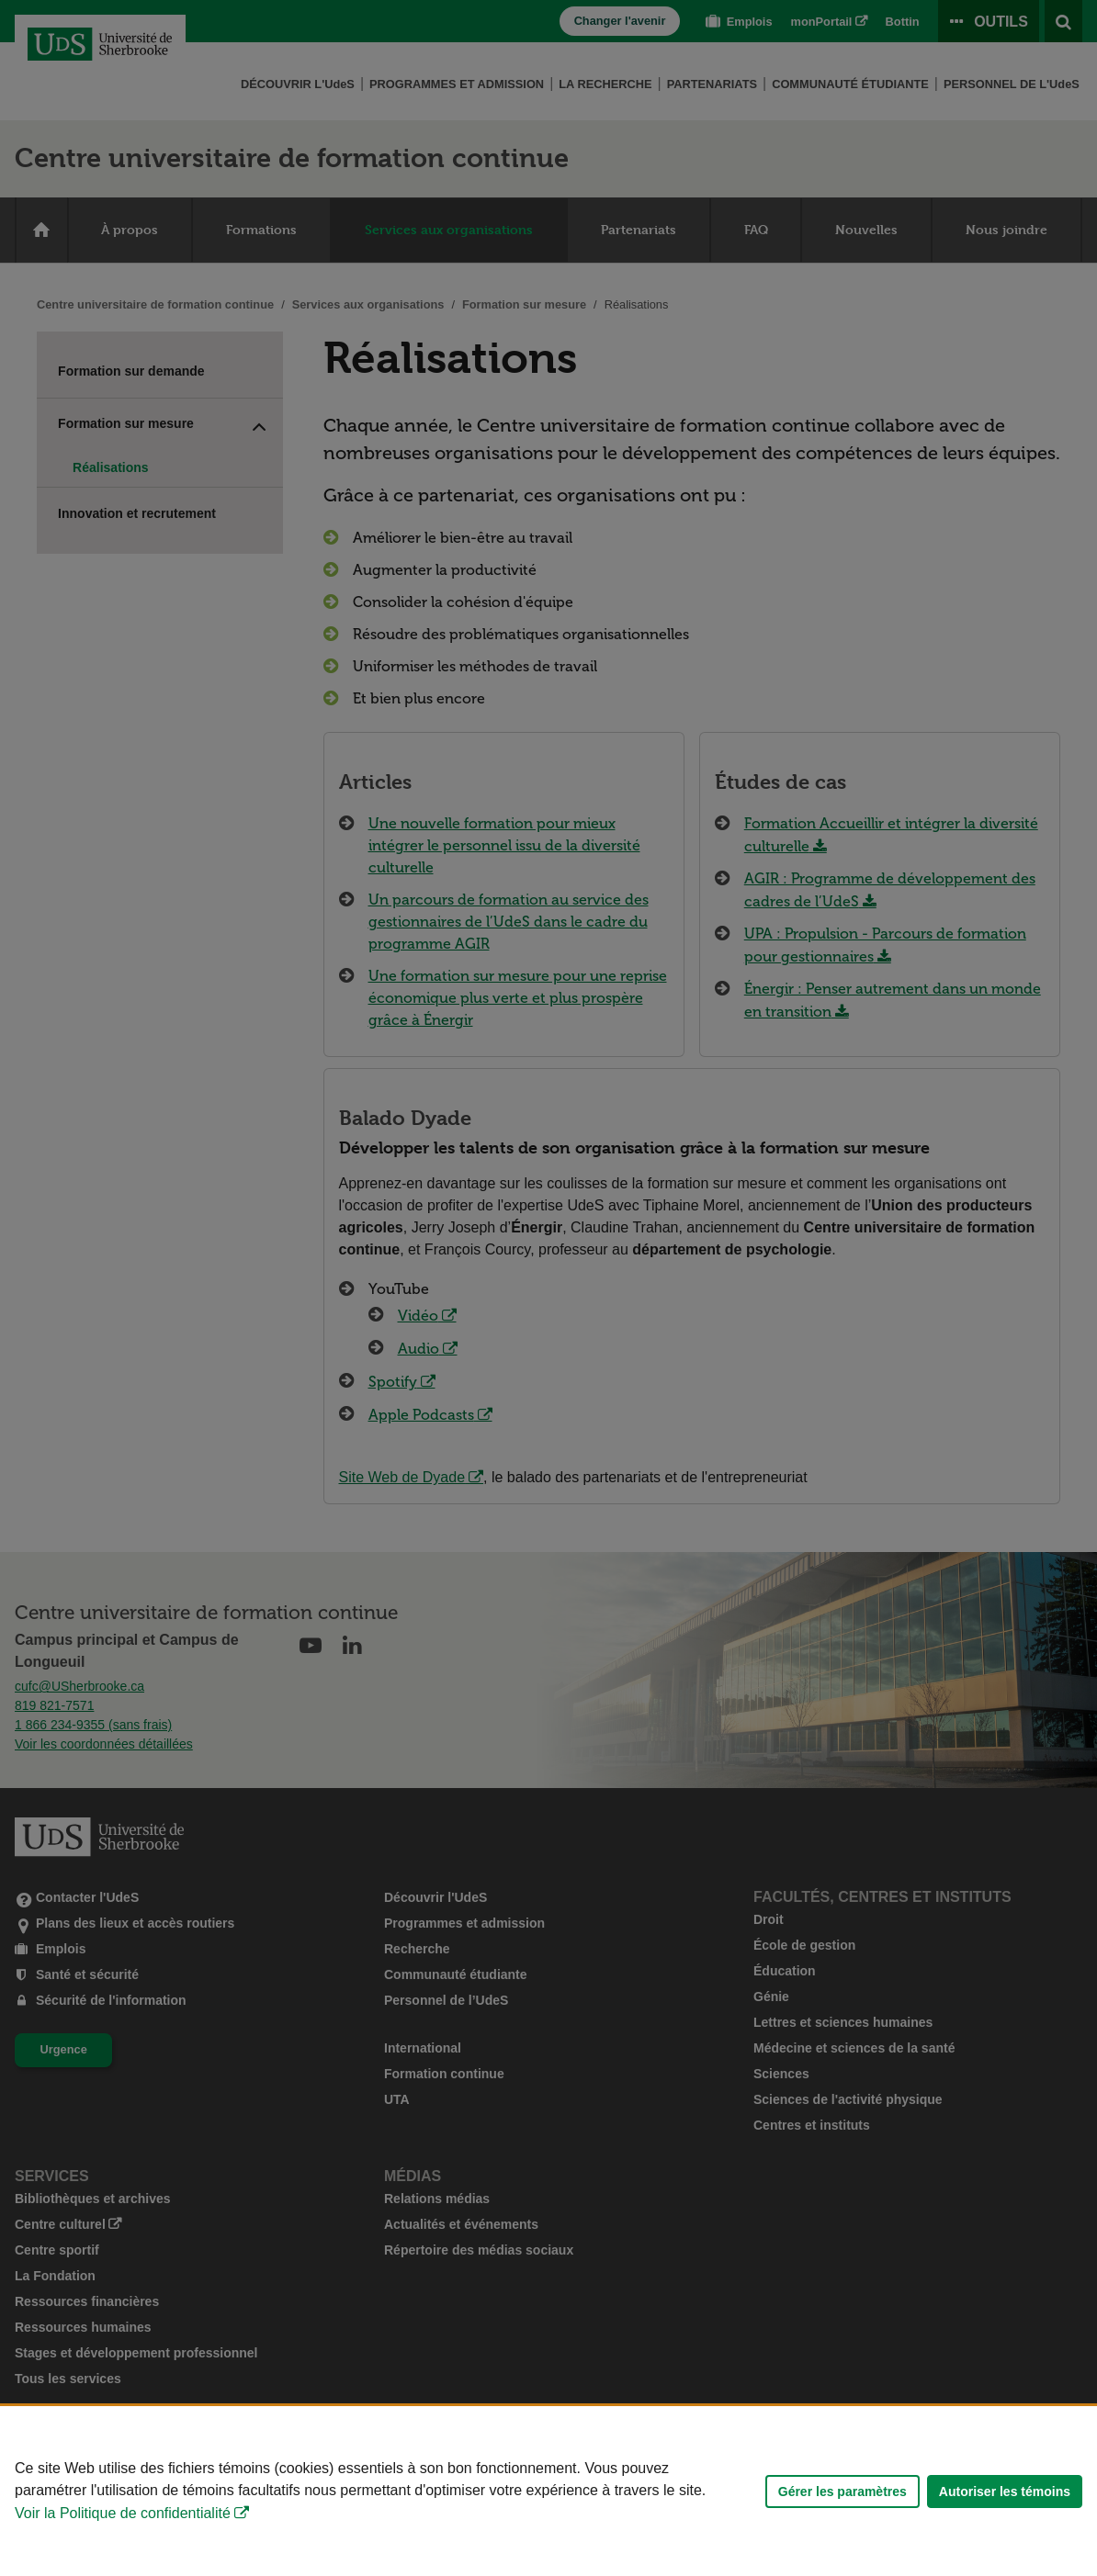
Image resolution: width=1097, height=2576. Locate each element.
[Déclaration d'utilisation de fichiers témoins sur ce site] (548, 2491)
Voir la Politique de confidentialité (123, 2513)
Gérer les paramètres (842, 2491)
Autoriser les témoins (1004, 2491)
